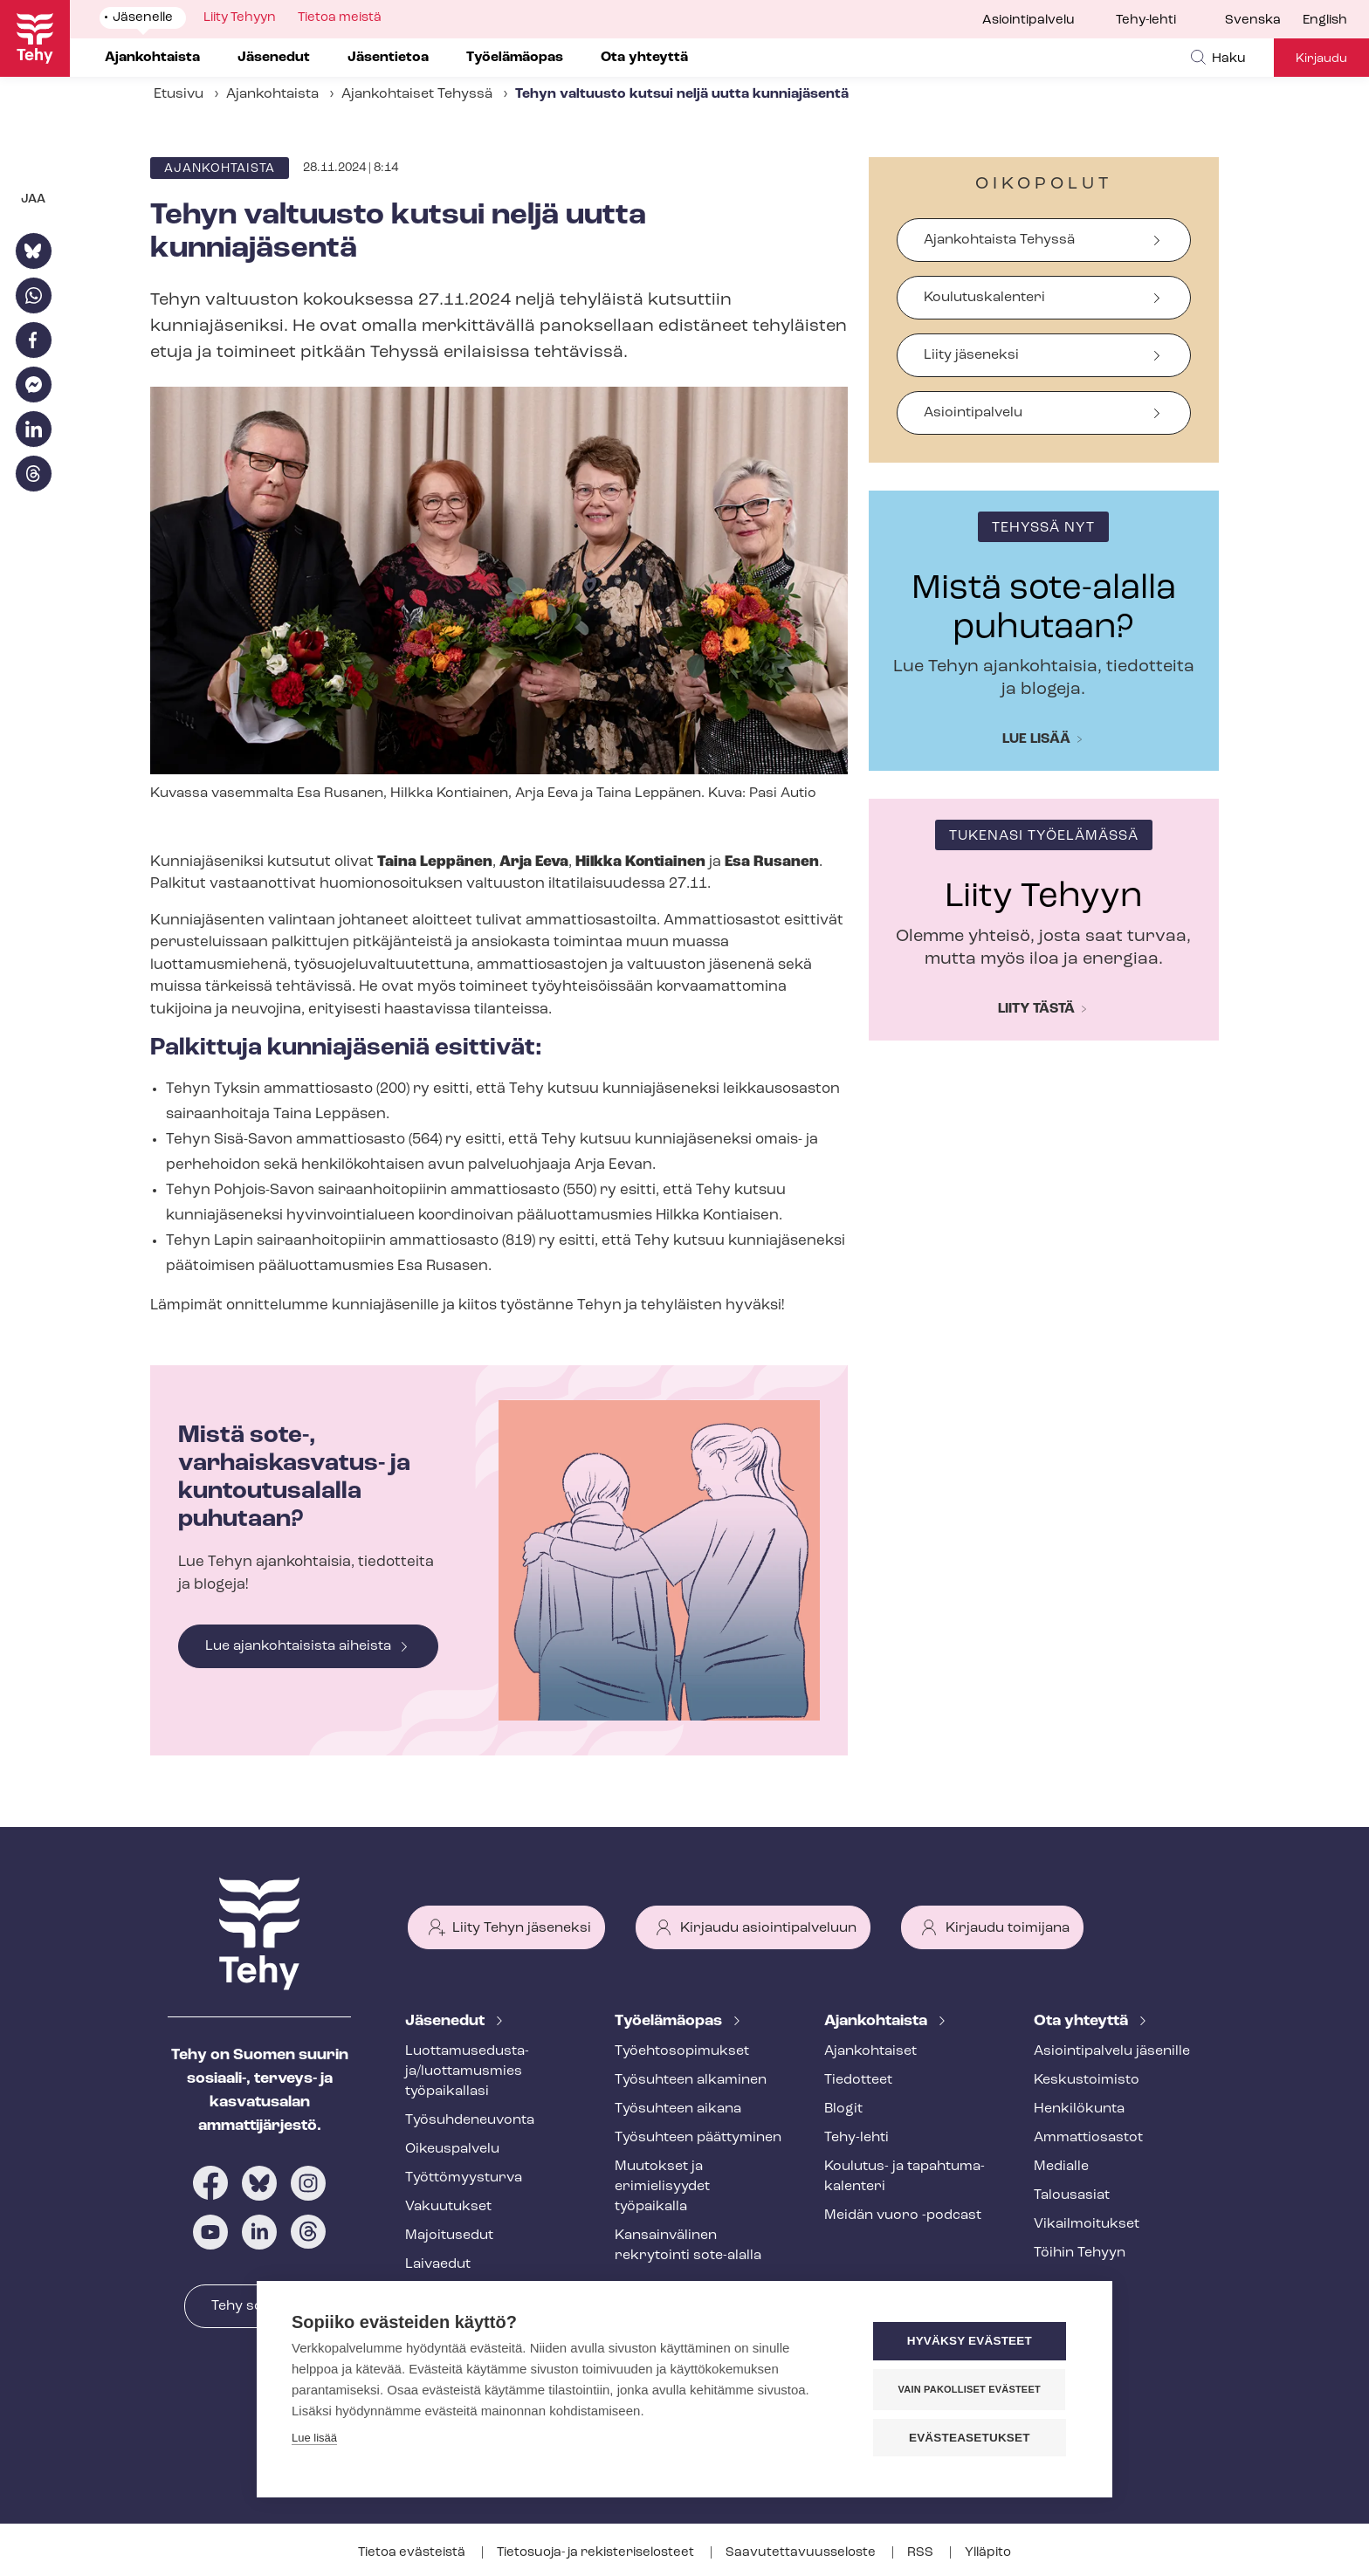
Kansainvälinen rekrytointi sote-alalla (688, 2246)
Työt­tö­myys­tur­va (463, 2178)
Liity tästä (1036, 1009)
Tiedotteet (858, 2080)
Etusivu (178, 94)
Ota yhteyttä (1083, 2021)
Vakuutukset (448, 2207)
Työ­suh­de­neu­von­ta (469, 2120)
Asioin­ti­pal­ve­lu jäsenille (1112, 2051)
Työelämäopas (670, 2021)
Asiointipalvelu (1028, 20)
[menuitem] (1264, 21)
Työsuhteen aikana (678, 2109)
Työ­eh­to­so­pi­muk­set (682, 2051)
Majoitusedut (449, 2236)
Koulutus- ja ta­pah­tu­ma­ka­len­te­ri (904, 2177)
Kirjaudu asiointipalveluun (768, 1928)
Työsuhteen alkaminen (691, 2080)
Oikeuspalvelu (452, 2149)
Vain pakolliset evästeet (972, 2389)
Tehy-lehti (1146, 20)
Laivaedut (438, 2264)
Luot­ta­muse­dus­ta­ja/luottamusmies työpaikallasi (467, 2071)
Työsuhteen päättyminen (698, 2138)
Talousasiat (1072, 2195)
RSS (921, 2552)
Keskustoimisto (1086, 2080)
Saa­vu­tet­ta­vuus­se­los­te (802, 2552)
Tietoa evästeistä (413, 2552)
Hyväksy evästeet (972, 2341)
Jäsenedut (446, 2021)
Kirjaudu (1321, 58)
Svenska (1253, 20)
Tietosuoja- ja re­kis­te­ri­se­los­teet (597, 2552)
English (1325, 20)
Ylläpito (988, 2552)
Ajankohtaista (272, 94)
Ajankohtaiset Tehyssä (416, 94)
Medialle (1061, 2167)
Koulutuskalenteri (984, 298)
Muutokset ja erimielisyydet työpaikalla (662, 2187)
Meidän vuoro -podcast (902, 2215)
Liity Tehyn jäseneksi (521, 1928)
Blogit (843, 2109)
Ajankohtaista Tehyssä (999, 240)
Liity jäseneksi (971, 355)
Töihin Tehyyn (1079, 2253)
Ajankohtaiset (870, 2051)
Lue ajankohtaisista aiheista (298, 1646)
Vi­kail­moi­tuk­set (1086, 2224)
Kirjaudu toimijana (1008, 1928)
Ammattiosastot (1088, 2138)
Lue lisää (1036, 739)
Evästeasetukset (972, 2437)
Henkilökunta (1079, 2109)
